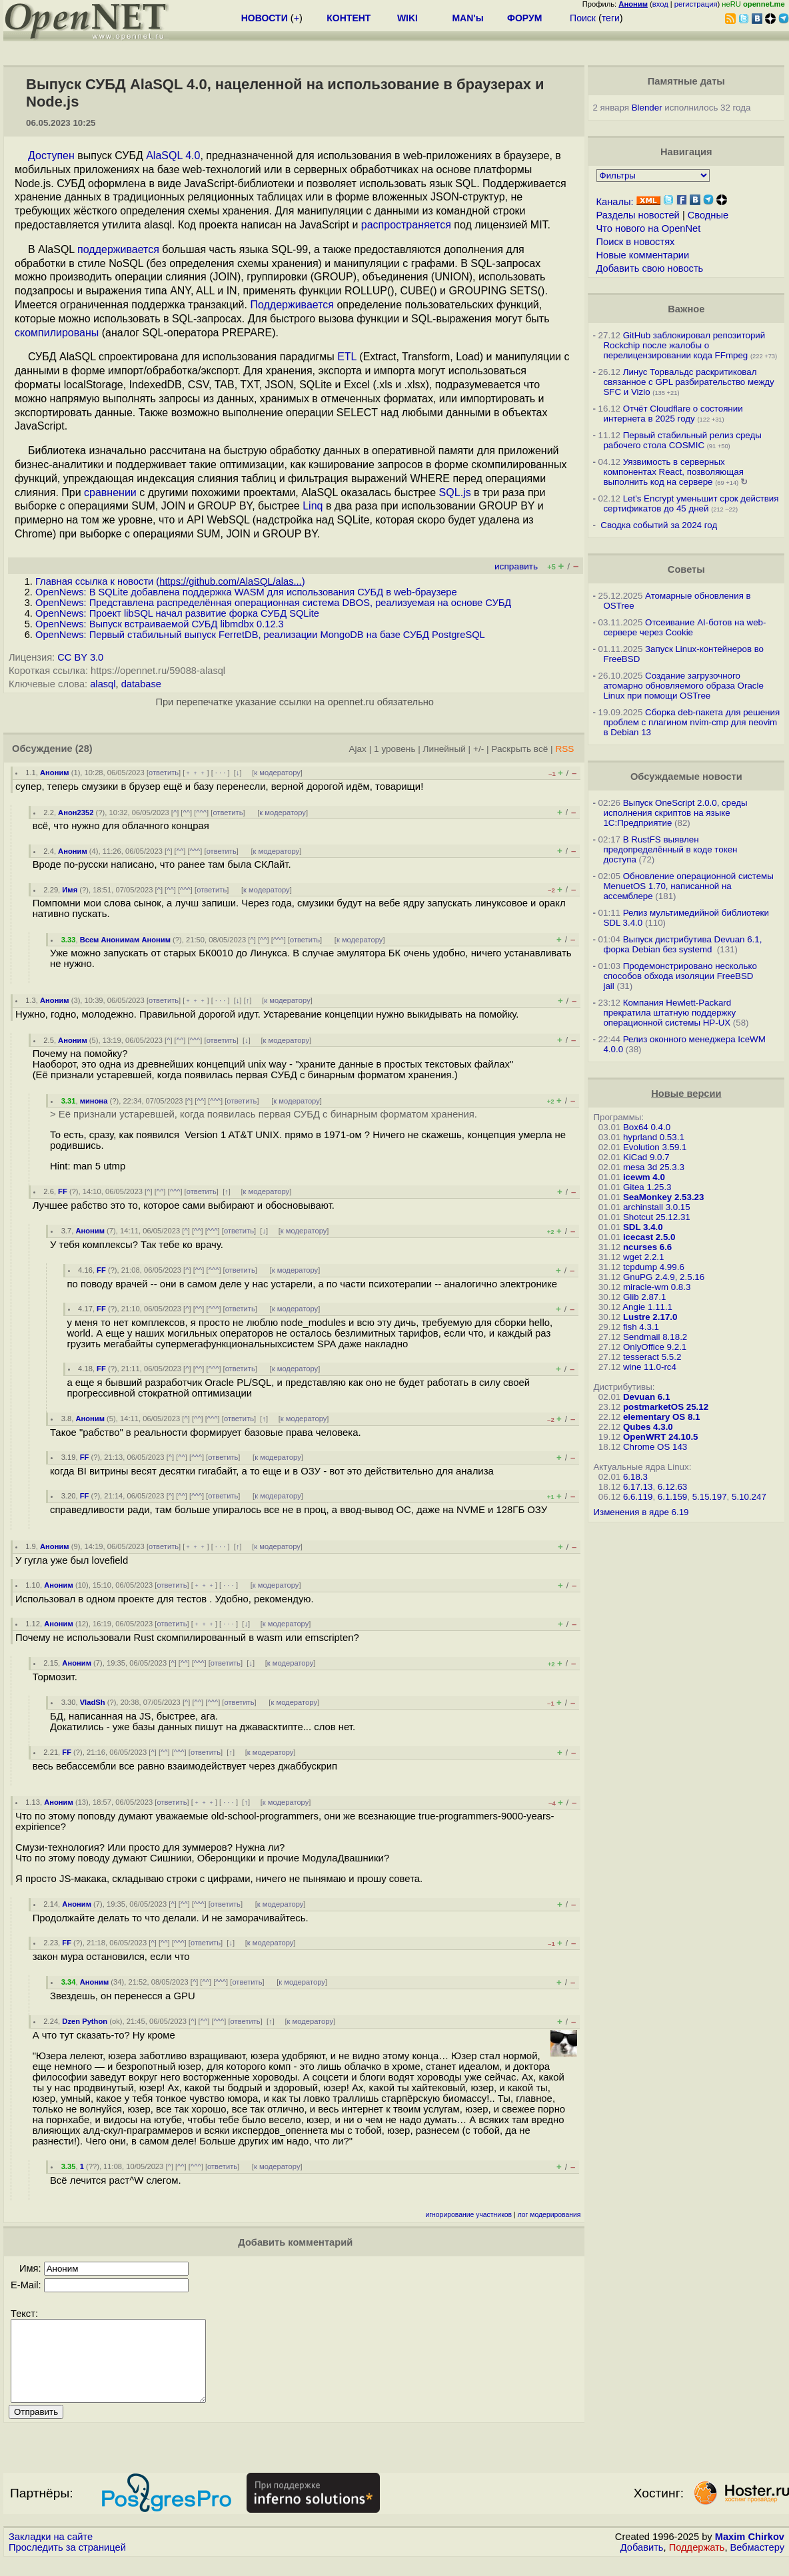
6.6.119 (637, 1497)
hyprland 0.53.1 (653, 1137)
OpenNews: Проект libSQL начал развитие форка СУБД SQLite (177, 613)
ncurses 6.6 (647, 1247)
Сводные (708, 215)
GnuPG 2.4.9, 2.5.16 (663, 1277)
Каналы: (615, 201)
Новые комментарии (643, 255)
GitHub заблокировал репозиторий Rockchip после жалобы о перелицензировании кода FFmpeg (684, 345)
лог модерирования (549, 2214)
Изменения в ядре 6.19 (640, 1512)
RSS (564, 749)
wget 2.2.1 (643, 1257)
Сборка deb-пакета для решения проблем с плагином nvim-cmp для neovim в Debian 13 (691, 722)
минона (94, 1101)
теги (611, 18)
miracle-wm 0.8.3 (656, 1287)
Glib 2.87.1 (644, 1297)
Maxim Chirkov (749, 2552)
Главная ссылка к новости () (170, 581)
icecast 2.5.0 (649, 1237)
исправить (516, 566)
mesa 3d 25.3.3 (653, 1167)
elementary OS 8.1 (661, 1417)
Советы (686, 569)
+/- (478, 749)
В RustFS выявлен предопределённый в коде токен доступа (670, 849)
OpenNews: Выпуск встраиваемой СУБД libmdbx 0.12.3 (159, 624)
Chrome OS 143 (655, 1447)
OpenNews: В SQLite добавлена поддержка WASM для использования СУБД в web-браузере (246, 592)
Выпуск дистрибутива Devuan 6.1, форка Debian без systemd (682, 944)
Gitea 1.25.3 (647, 1187)
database (141, 684)
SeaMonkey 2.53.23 (663, 1197)
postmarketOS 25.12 (665, 1407)
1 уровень (394, 749)
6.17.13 (637, 1487)
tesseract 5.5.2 (652, 1357)
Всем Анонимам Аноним (125, 940)
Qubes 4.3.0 (648, 1427)
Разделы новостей (638, 215)
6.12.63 (672, 1487)
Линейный (444, 749)
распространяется (406, 224)
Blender (647, 108)
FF (62, 1191)
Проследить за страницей (67, 2563)
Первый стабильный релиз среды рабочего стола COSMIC (682, 440)
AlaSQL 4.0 (173, 155)
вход (660, 4)
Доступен (51, 155)
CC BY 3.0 (80, 657)
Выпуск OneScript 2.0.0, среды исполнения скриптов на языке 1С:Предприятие (675, 813)
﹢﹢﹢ (196, 773)
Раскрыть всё (519, 749)
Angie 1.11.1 (647, 1307)
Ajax (358, 749)
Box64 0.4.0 (646, 1127)
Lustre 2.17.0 (650, 1317)
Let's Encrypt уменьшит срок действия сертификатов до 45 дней (690, 503)
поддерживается (118, 249)
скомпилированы (57, 332)
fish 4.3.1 (641, 1327)
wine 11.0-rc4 (649, 1367)
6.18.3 (635, 1477)
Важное (686, 309)
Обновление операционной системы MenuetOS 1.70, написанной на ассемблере (688, 886)
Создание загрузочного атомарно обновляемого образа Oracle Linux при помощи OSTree (683, 686)
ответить (164, 773)
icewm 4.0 (644, 1177)
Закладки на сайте (51, 2552)
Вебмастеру (757, 2563)
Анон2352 (75, 812)
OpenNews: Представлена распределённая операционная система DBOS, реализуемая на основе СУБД (273, 602)
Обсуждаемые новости (686, 776)
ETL (347, 356)
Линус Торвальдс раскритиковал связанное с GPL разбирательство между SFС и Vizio (688, 382)
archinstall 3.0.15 (656, 1207)
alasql (102, 684)
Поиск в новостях (635, 241)
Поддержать (697, 2563)
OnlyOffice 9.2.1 (654, 1347)
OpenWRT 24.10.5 (660, 1437)
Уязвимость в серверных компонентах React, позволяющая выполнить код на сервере (673, 472)
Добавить (642, 2563)
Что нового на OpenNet (648, 228)
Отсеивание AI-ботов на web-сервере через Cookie (684, 627)
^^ (186, 812)
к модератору (277, 773)
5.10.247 (749, 1497)
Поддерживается (292, 304)
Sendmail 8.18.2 (655, 1337)
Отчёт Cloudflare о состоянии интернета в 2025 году (672, 414)
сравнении (110, 492)
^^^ (201, 812)
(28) (84, 748)
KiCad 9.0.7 (646, 1157)
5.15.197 (709, 1497)
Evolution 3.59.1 (655, 1147)
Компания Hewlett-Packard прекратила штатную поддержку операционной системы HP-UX (669, 1013)
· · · (220, 773)
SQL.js (455, 492)
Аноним (54, 773)
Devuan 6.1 (646, 1397)
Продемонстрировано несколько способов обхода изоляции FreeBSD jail (679, 976)
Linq (313, 505)
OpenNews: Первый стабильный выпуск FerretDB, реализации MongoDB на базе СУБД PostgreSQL (260, 634)
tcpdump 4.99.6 (653, 1267)
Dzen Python (84, 2021)
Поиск (583, 18)
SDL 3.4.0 (643, 1227)
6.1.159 (672, 1497)
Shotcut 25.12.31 (656, 1217)
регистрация (696, 4)
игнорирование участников (468, 2214)
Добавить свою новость (650, 268)
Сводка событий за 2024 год (658, 525)
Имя (69, 890)
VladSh (92, 1702)
